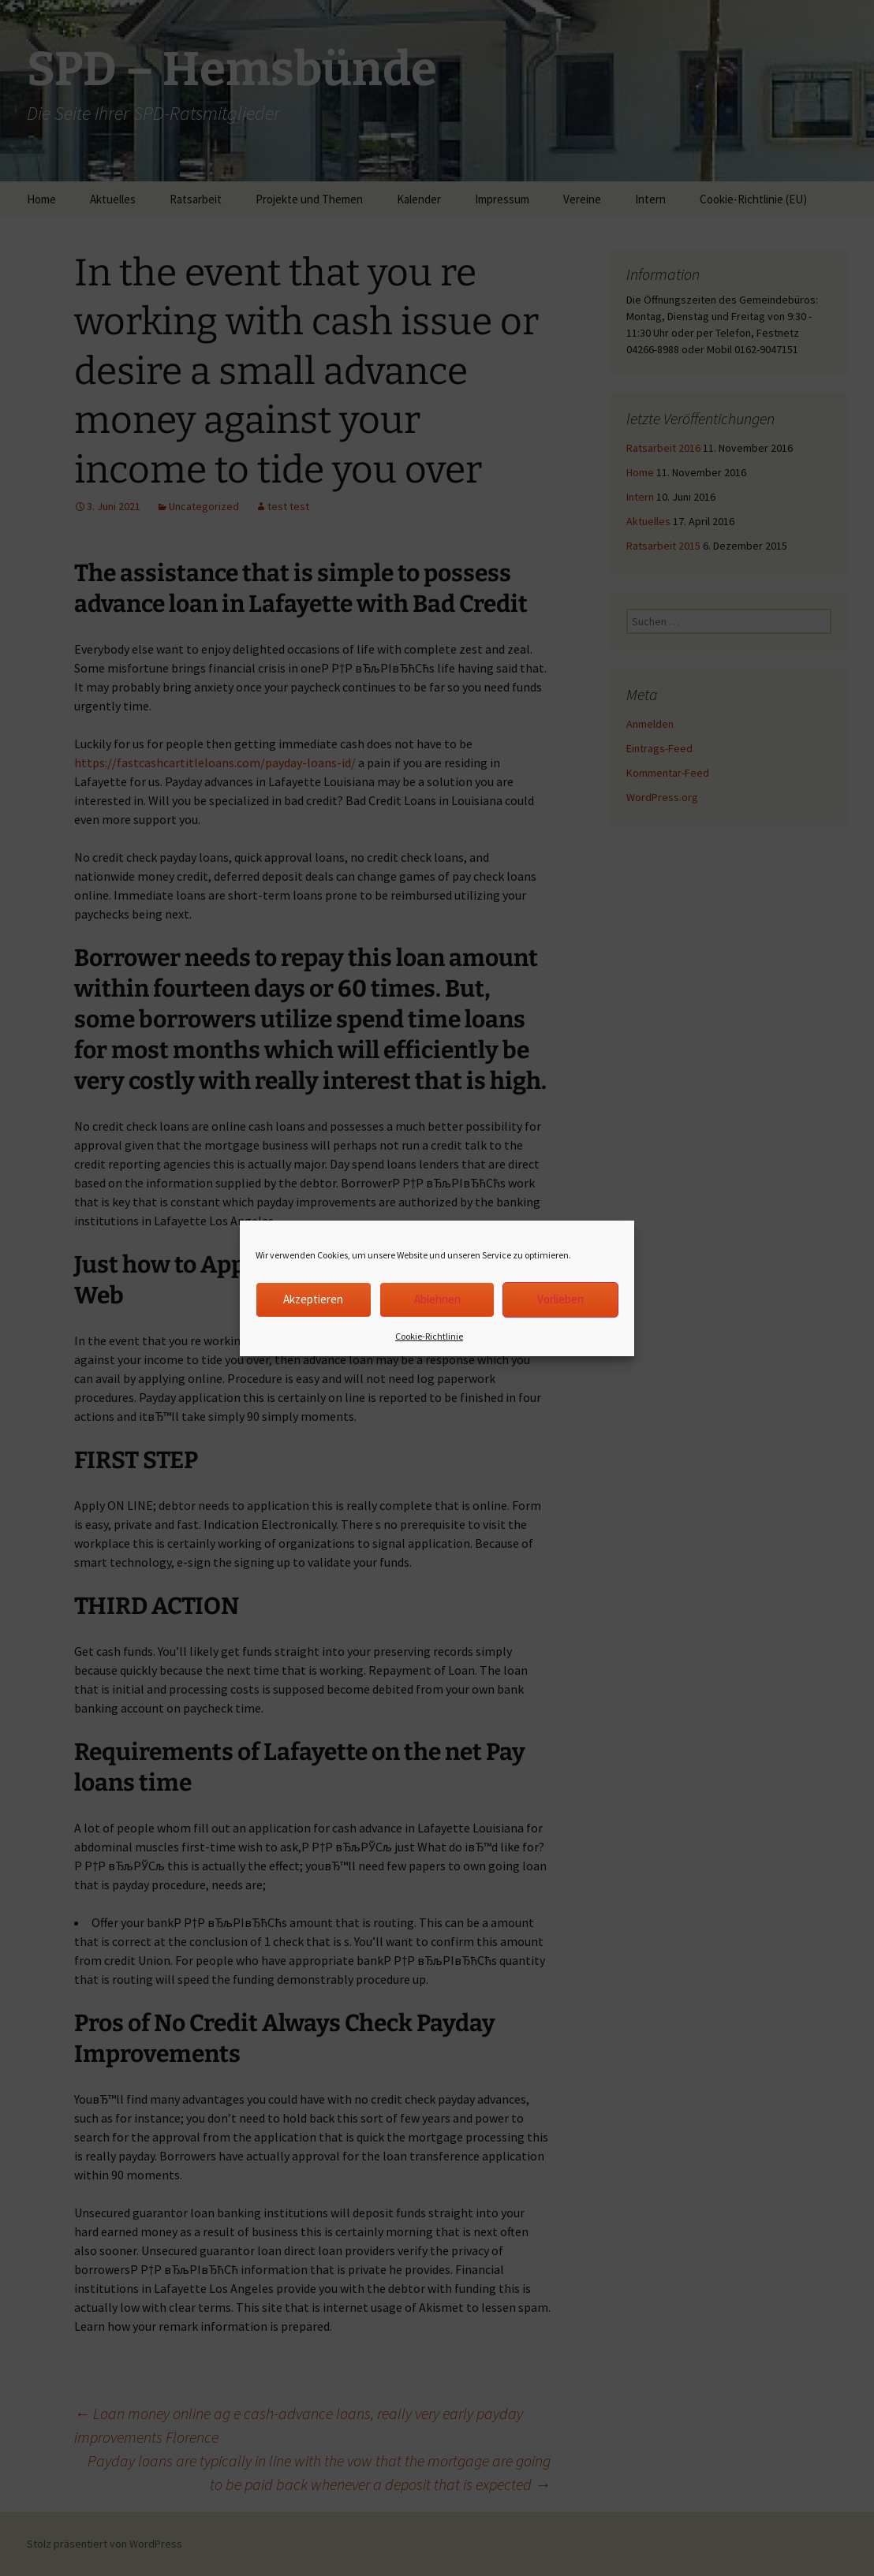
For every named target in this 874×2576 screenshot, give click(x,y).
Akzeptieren (313, 1299)
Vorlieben (560, 1299)
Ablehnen (437, 1299)
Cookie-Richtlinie (429, 1336)
